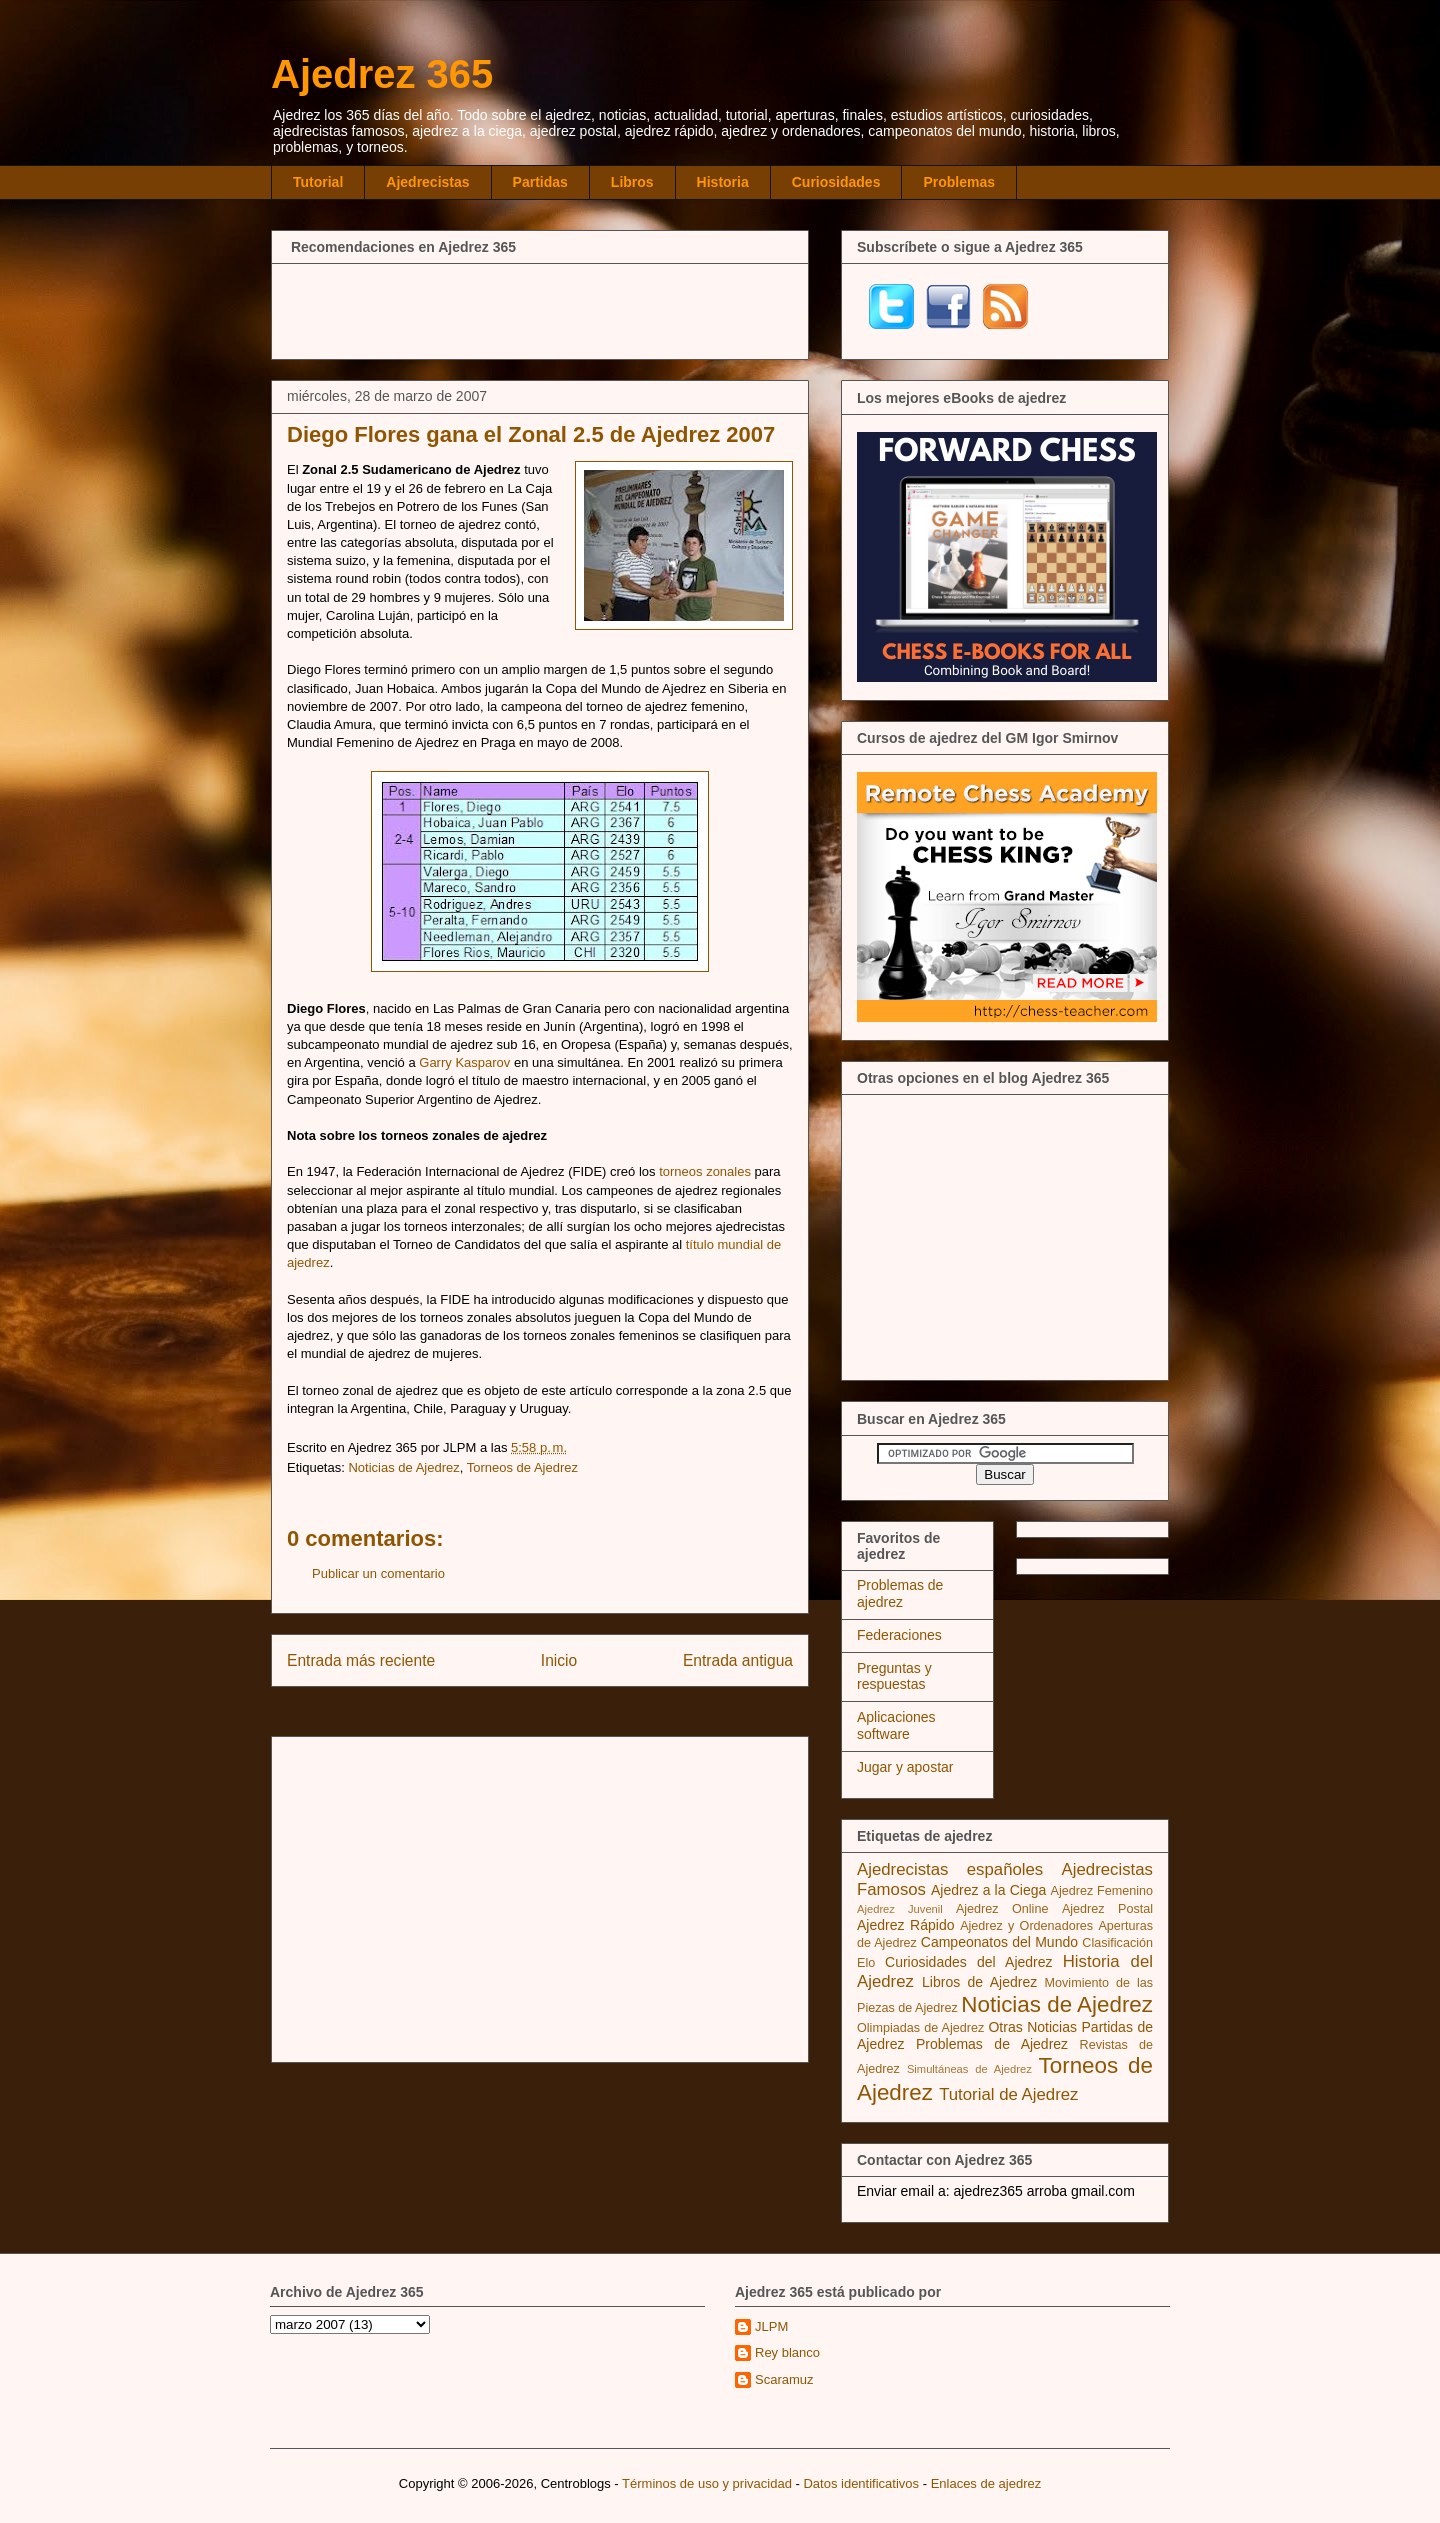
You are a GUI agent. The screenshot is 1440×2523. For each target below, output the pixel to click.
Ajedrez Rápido (905, 1925)
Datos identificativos (861, 2483)
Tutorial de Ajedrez (1008, 2094)
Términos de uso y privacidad (707, 2483)
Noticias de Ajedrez (403, 1467)
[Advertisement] (540, 309)
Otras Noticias (1032, 2027)
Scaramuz (784, 2379)
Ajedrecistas (427, 182)
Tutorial (318, 182)
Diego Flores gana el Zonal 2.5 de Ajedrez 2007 (531, 434)
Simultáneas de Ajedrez (969, 2069)
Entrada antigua (738, 1660)
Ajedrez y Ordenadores (1026, 1926)
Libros (632, 182)
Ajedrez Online (1002, 1909)
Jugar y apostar (905, 1767)
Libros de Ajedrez (979, 1982)
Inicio (559, 1660)
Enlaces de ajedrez (986, 2483)
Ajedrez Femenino (1102, 1891)
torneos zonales (705, 1171)
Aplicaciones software (896, 1725)
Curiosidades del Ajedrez (969, 1962)
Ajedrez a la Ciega (988, 1890)
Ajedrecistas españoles (950, 1869)
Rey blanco (787, 2352)
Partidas (540, 182)
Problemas (959, 182)
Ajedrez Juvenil (900, 1909)
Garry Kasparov (464, 1062)
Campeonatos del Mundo (999, 1942)
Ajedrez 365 (382, 74)
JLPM (771, 2326)
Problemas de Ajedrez (992, 2044)
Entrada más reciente (361, 1660)
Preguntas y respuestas (894, 1676)
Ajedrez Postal (1107, 1909)
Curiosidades (836, 182)
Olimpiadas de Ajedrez (920, 2028)
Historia (723, 182)
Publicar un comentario (378, 1573)
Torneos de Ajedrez (522, 1467)
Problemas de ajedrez (900, 1593)
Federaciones (899, 1635)
